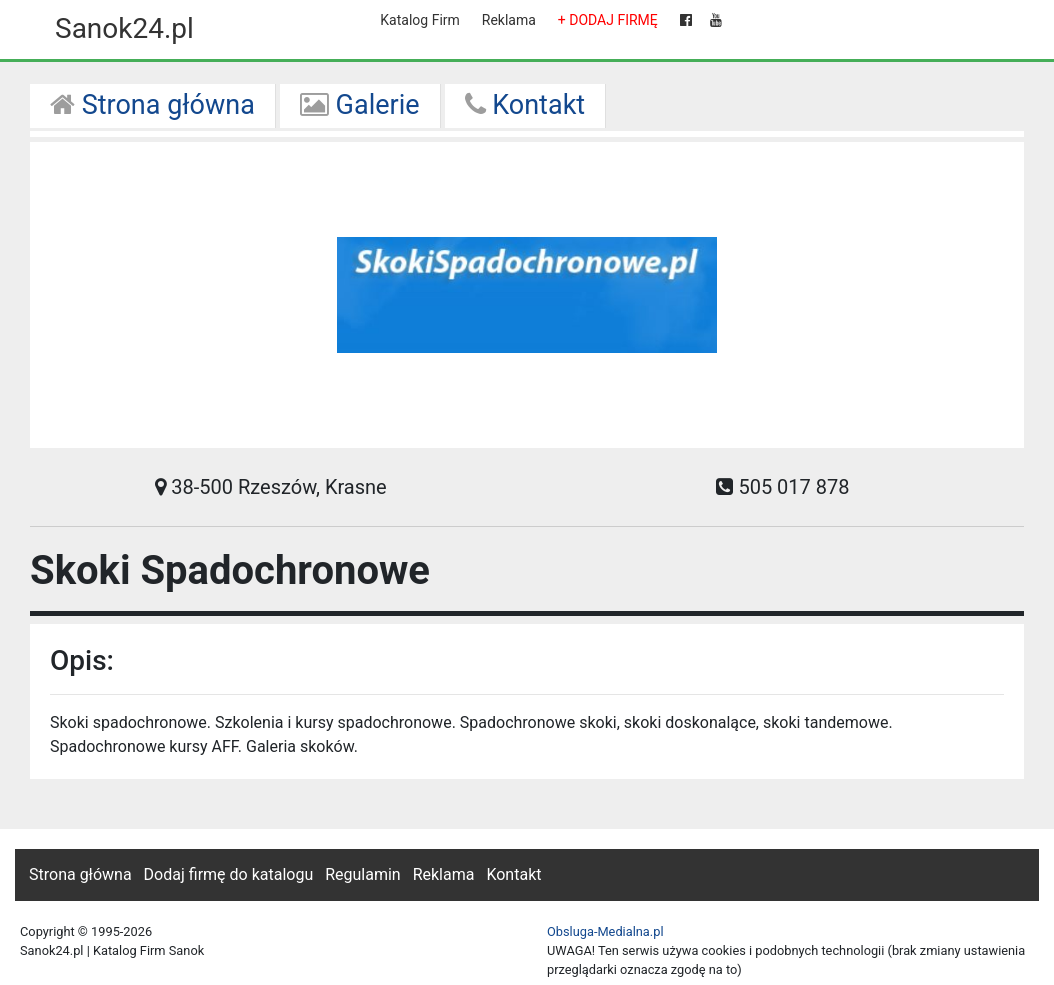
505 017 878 (782, 487)
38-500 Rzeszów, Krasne (270, 487)
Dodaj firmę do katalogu (229, 874)
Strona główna (152, 105)
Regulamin (363, 874)
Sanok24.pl (124, 28)
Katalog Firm (419, 20)
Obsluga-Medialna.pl (605, 931)
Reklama (509, 20)
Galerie (360, 105)
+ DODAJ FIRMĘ (608, 20)
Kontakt (525, 105)
